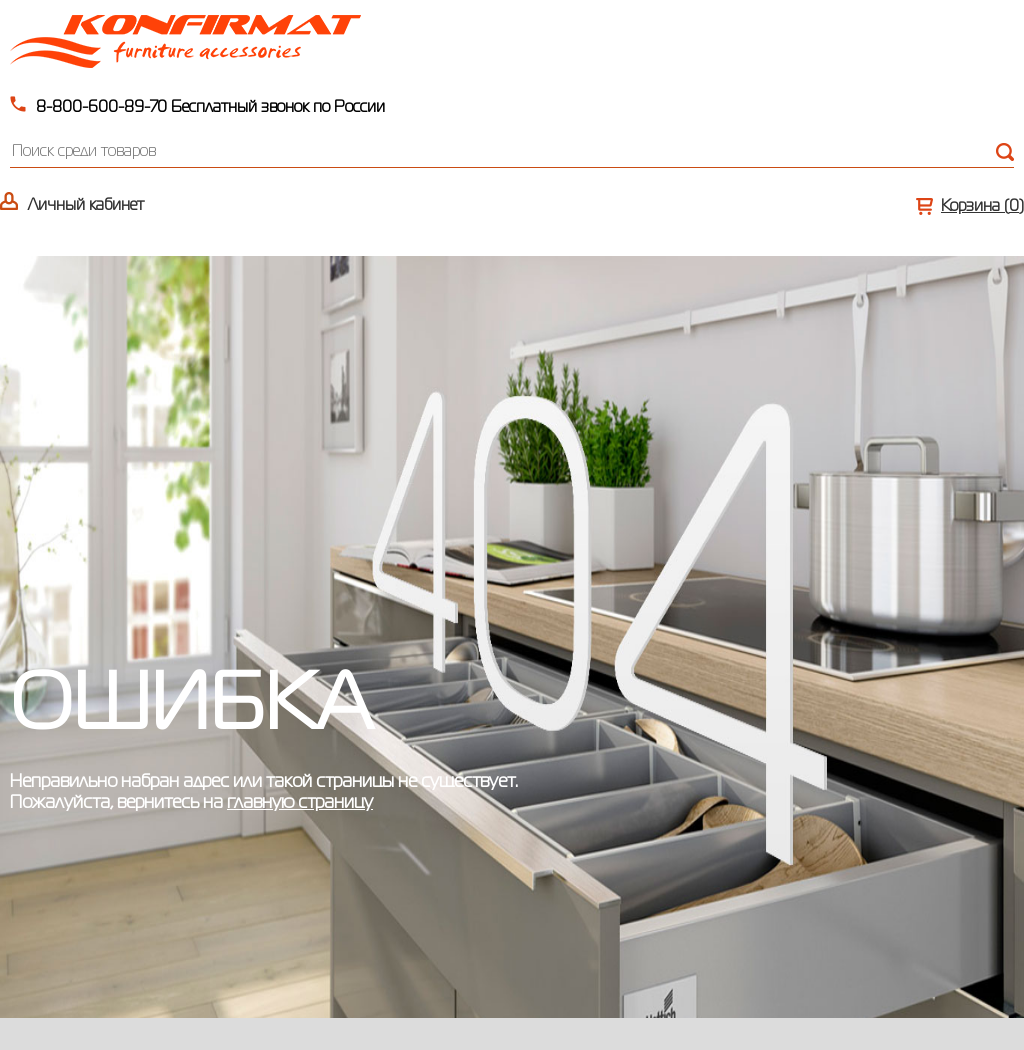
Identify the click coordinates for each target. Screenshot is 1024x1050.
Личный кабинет (86, 206)
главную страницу (300, 803)
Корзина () (982, 207)
